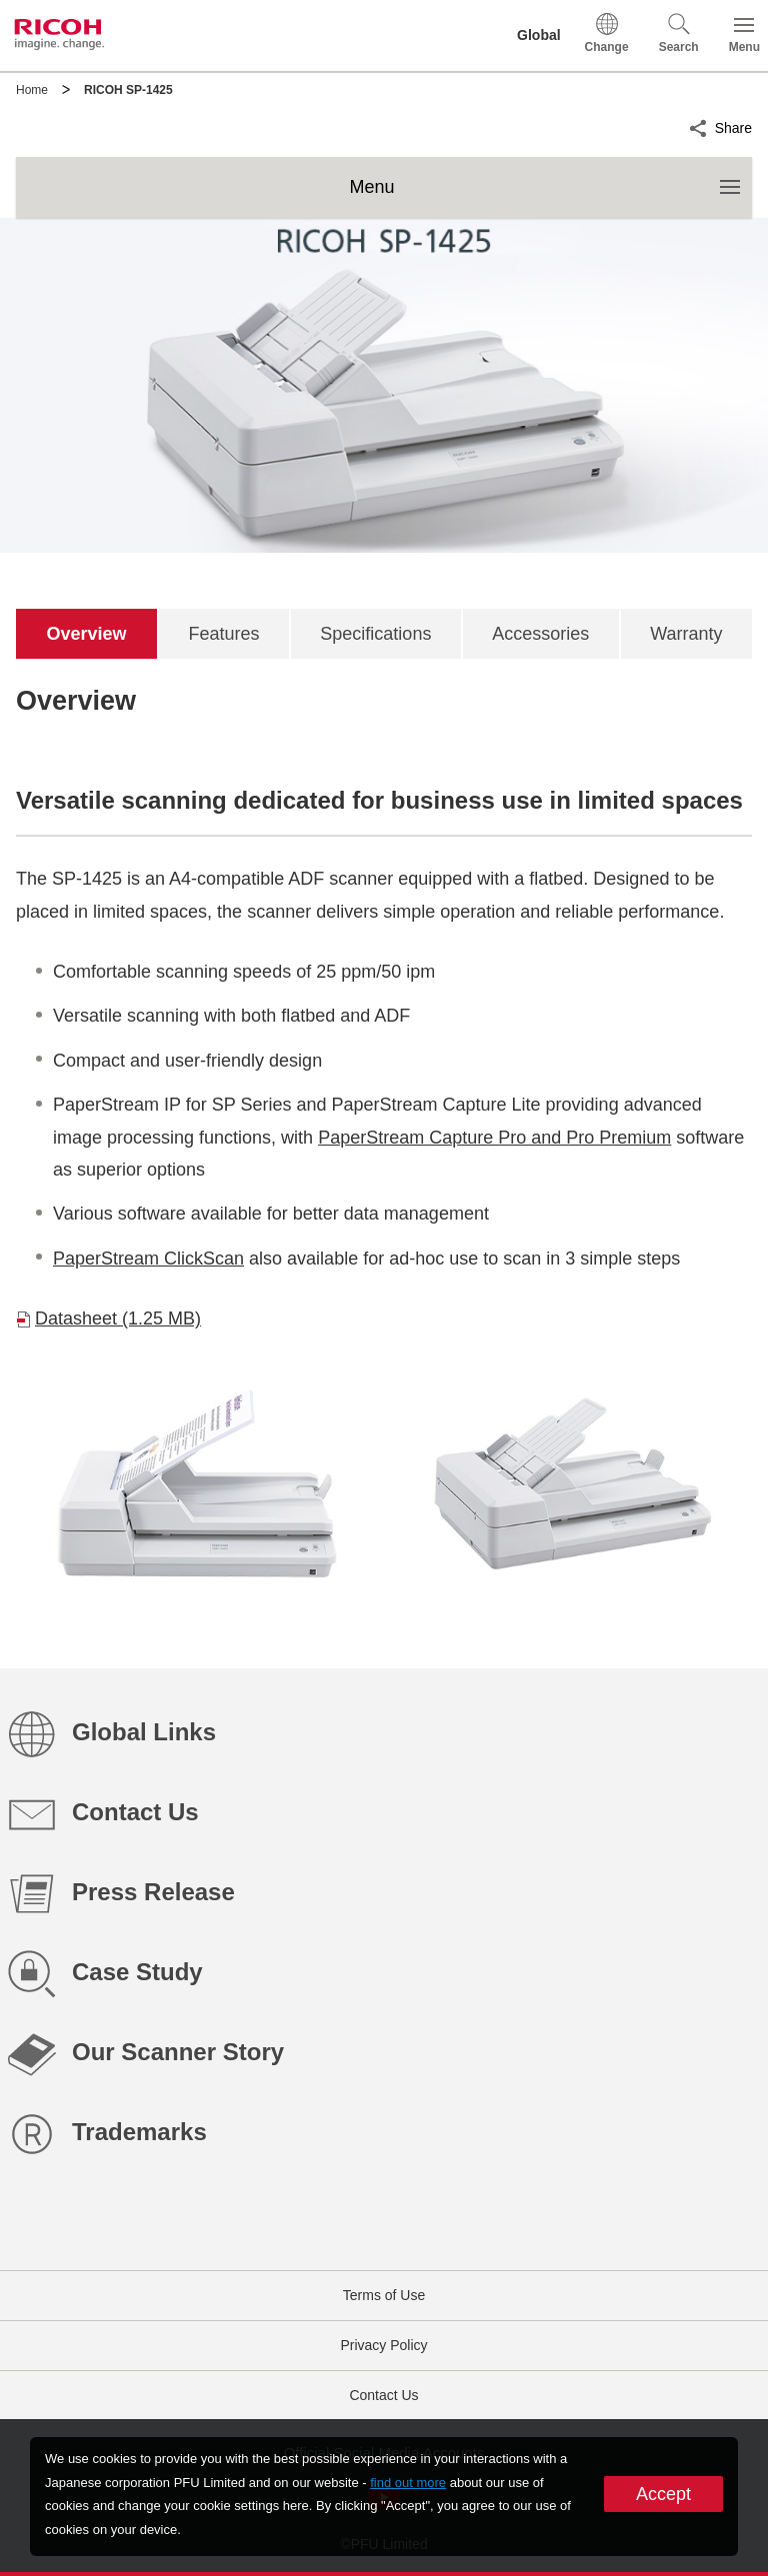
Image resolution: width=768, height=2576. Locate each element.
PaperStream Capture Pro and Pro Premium (494, 1138)
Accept (663, 2494)
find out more (408, 2482)
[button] (679, 36)
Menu (550, 177)
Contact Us (383, 2395)
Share (733, 126)
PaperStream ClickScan (148, 1259)
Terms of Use (384, 2295)
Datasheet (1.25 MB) (118, 1318)
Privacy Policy (383, 2345)
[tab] (86, 634)
